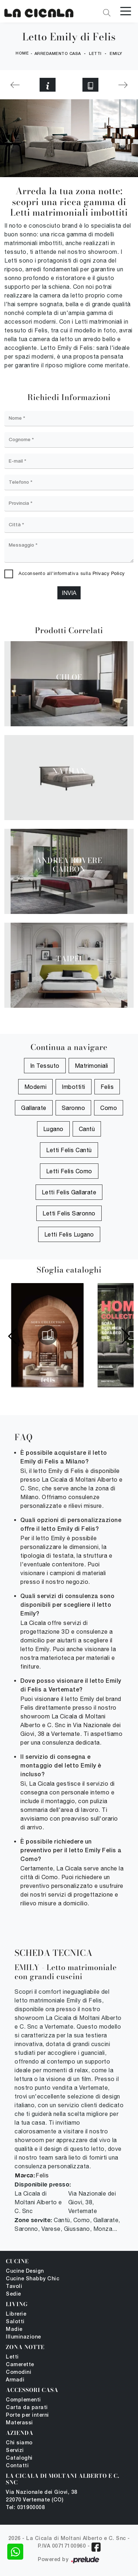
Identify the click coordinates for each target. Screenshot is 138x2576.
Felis (107, 1086)
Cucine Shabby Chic (32, 2279)
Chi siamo (19, 2443)
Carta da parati (27, 2407)
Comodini (18, 2372)
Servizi (15, 2450)
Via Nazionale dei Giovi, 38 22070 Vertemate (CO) (41, 2496)
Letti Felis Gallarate (69, 1192)
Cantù (87, 1129)
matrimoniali (91, 1065)
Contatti (17, 2466)
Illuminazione (23, 2337)
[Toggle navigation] (125, 10)
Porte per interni (27, 2415)
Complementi (23, 2400)
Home (22, 53)
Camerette (20, 2365)
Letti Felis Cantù (69, 1150)
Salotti (15, 2322)
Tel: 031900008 (25, 2507)
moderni (35, 1086)
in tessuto (45, 1065)
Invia (69, 593)
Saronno (73, 1108)
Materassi (19, 2423)
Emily (116, 54)
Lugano (53, 1129)
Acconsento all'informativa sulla (72, 573)
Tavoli (14, 2286)
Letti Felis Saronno (69, 1213)
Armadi (15, 2380)
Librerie (16, 2314)
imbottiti (73, 1086)
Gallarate (33, 1108)
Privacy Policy (109, 573)
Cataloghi (19, 2458)
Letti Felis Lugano (69, 1234)
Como (108, 1108)
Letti (95, 54)
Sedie (13, 2294)
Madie (14, 2329)
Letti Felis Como (69, 1171)
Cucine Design (25, 2271)
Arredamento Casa (57, 54)
